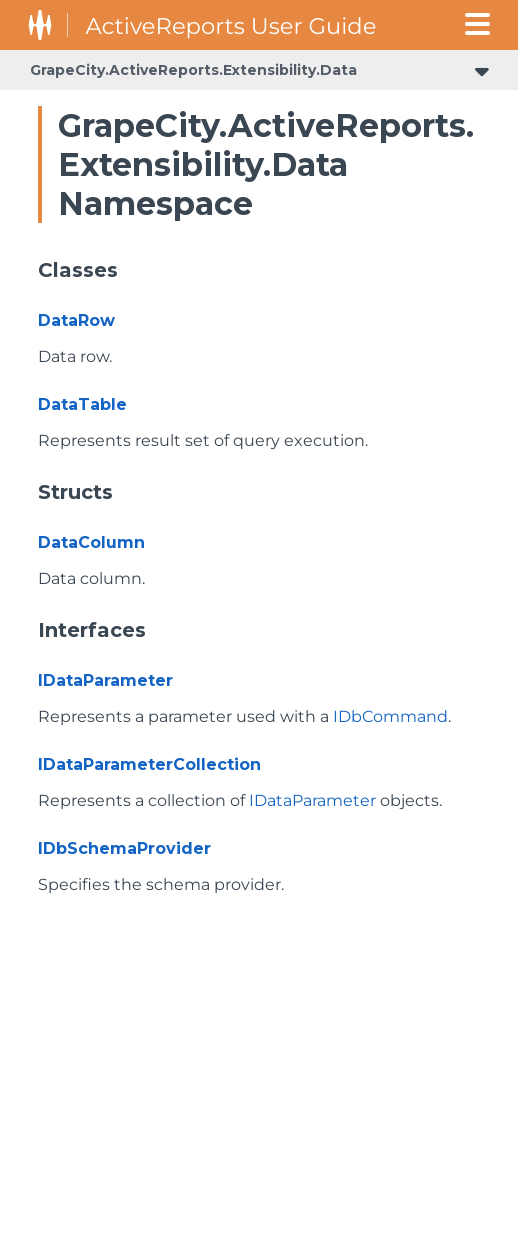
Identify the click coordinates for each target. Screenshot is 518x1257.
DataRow (76, 320)
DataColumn (91, 542)
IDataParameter (105, 680)
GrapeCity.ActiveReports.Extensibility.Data (193, 70)
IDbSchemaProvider (124, 848)
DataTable (82, 404)
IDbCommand (390, 716)
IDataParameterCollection (149, 764)
